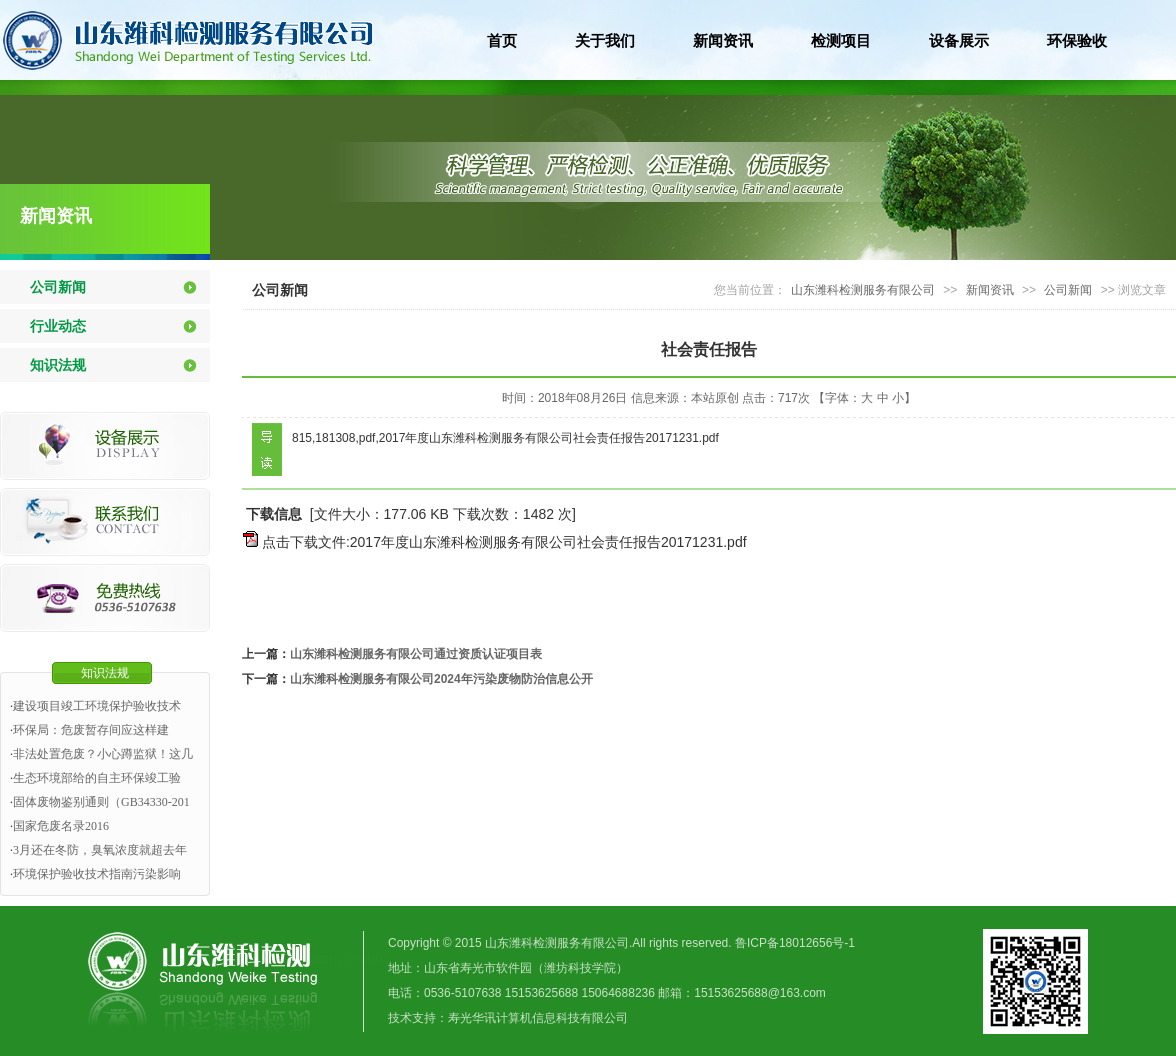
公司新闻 (58, 287)
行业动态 (58, 326)
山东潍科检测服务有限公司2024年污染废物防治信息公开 (441, 679)
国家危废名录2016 (61, 826)
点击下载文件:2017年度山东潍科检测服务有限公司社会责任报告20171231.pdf (504, 542)
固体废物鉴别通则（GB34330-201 (101, 802)
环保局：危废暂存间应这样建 (91, 730)
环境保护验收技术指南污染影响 (97, 874)
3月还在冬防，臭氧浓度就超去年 (100, 850)
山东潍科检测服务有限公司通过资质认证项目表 (416, 654)
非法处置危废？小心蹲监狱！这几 (103, 754)
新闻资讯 (56, 216)
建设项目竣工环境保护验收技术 (97, 706)
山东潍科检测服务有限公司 (863, 290)
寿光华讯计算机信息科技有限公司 (538, 1018)
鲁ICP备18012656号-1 (795, 943)
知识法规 (58, 365)
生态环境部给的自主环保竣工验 (97, 778)
